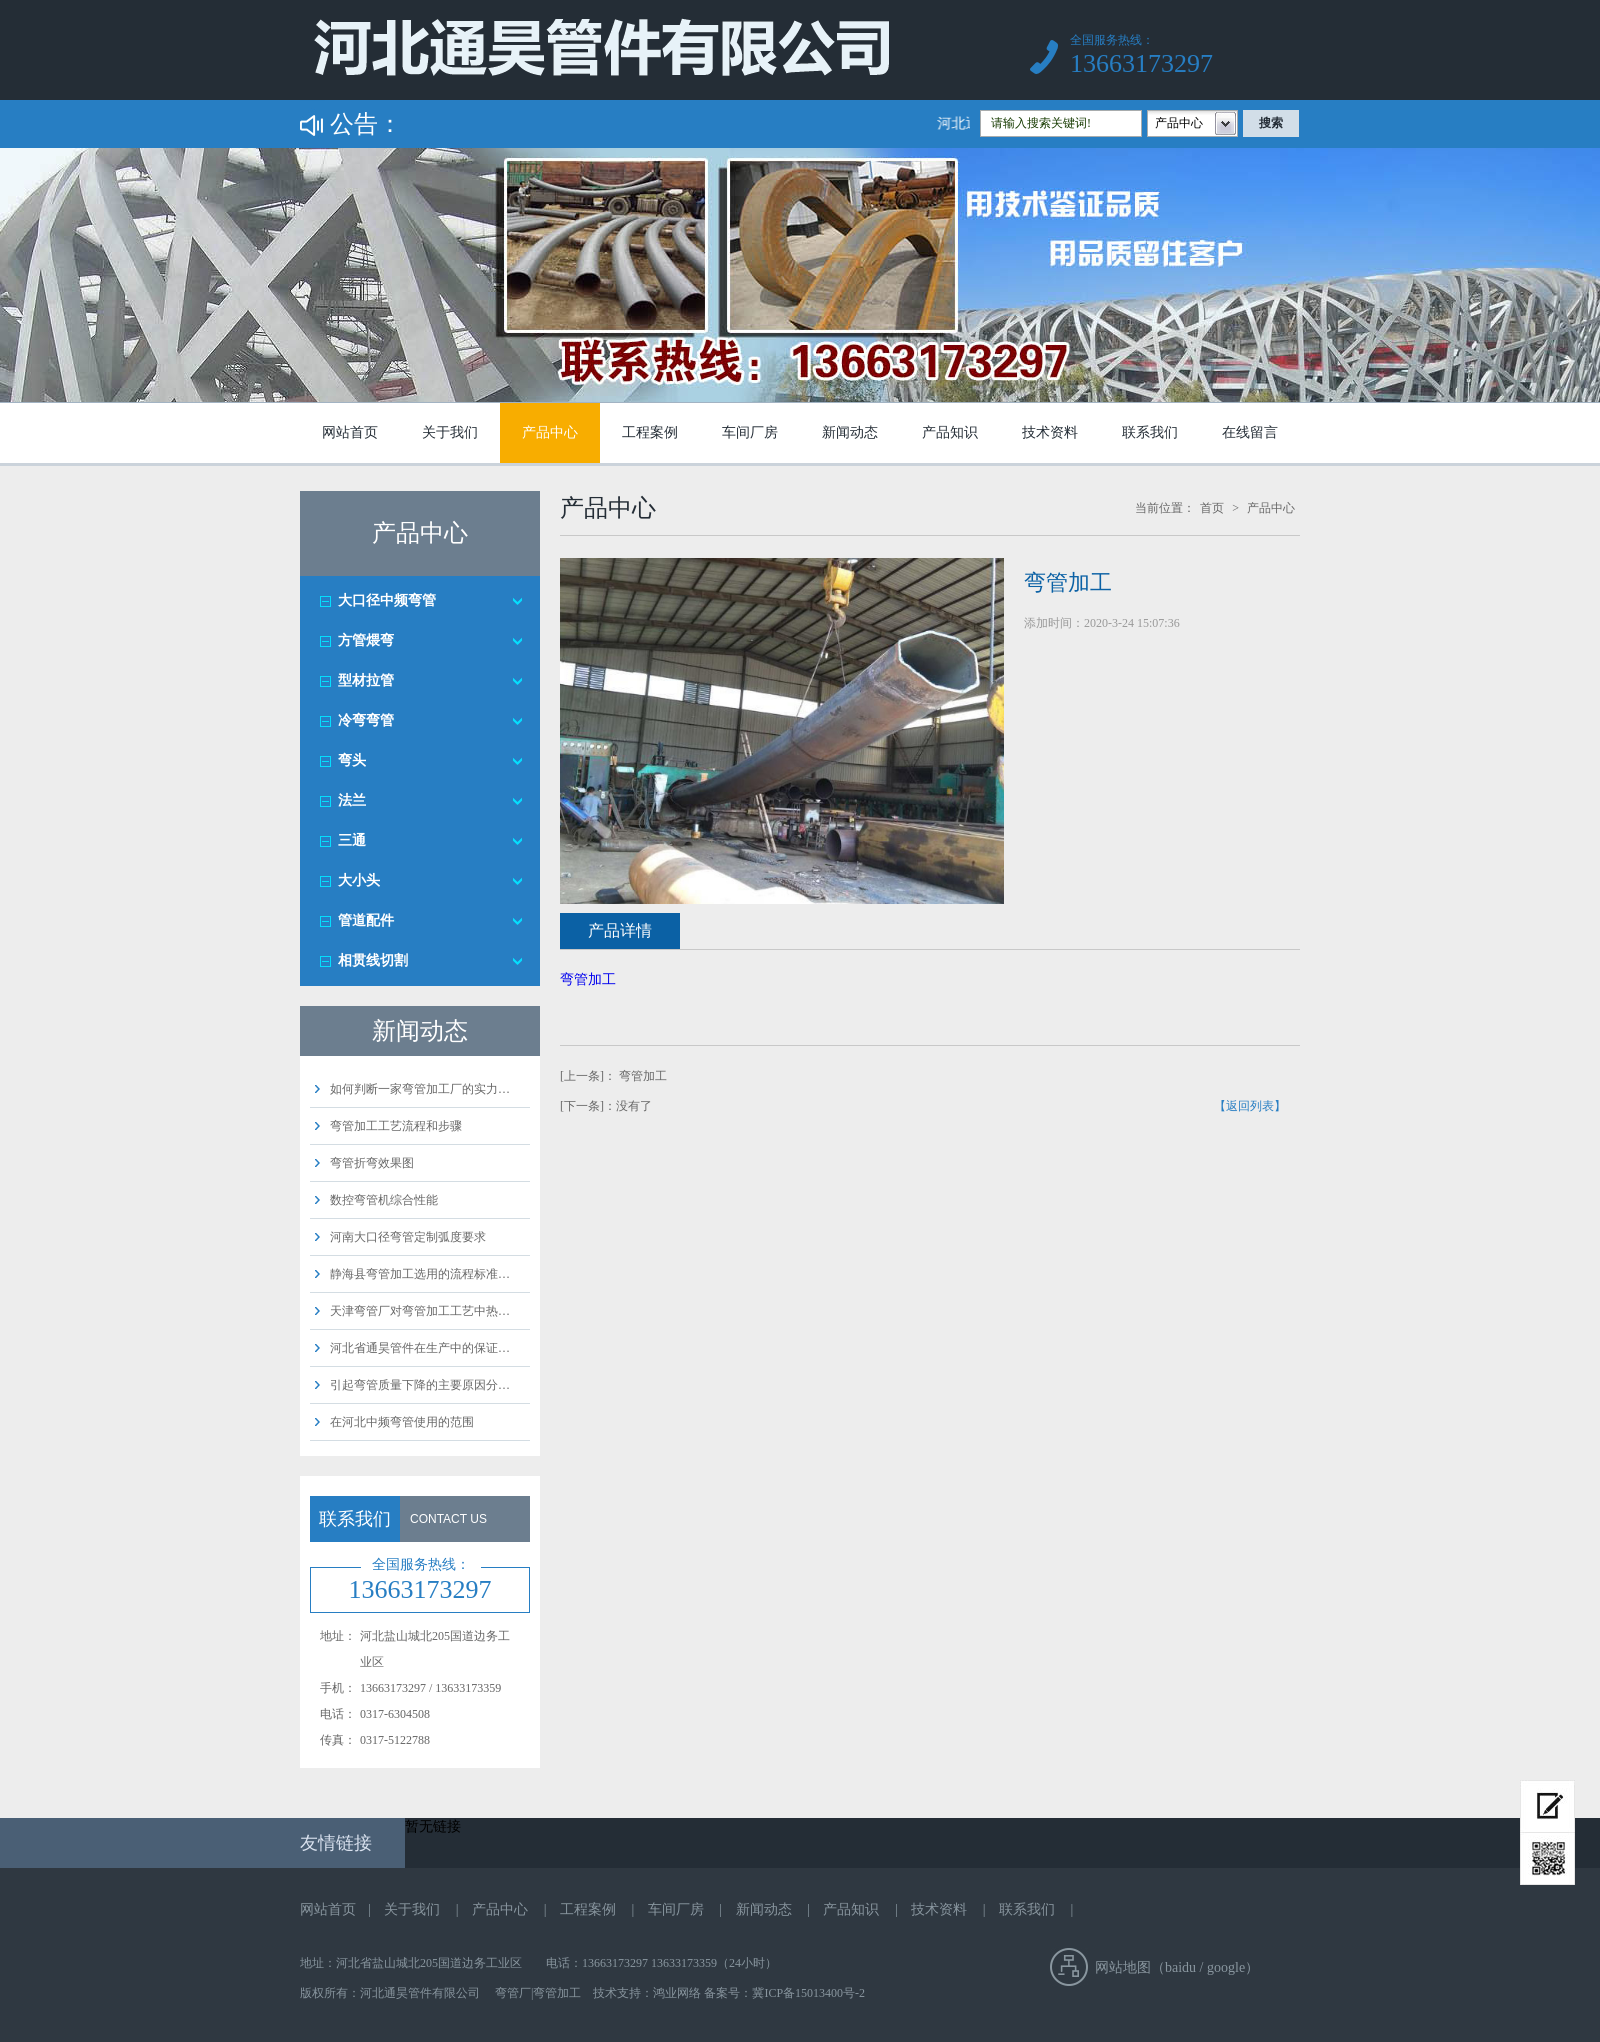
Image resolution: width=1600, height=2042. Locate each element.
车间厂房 (750, 432)
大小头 (359, 880)
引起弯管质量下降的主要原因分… (420, 1385)
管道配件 (366, 920)
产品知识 (950, 432)
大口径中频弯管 (387, 600)
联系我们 (1150, 432)
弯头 (352, 760)
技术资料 (1050, 432)
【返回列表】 (1250, 1106)
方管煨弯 (366, 640)
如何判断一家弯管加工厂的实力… (420, 1089)
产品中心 (550, 432)
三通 (352, 840)
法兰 (352, 800)
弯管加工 (588, 979)
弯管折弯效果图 (372, 1163)
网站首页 (350, 432)
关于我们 (450, 432)
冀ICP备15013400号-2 (808, 1993)
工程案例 (650, 432)
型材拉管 (366, 680)
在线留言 (1250, 432)
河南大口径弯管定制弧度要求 (408, 1237)
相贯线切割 (373, 960)
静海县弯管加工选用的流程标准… (420, 1274)
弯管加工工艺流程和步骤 (396, 1126)
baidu (1180, 1967)
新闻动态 (850, 432)
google (1226, 1967)
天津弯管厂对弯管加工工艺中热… (420, 1311)
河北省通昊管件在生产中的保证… (420, 1348)
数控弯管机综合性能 (384, 1200)
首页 (1212, 508)
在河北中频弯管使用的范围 (402, 1422)
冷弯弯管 (366, 720)
